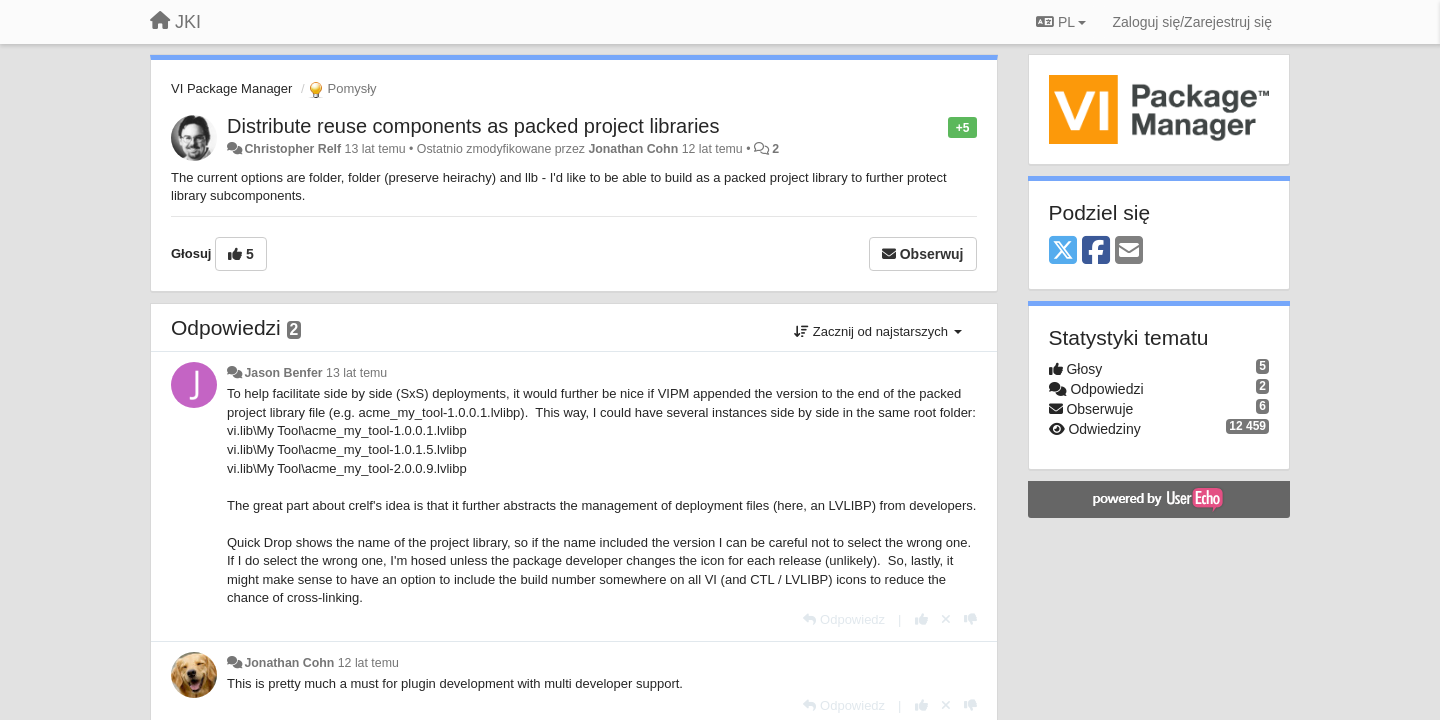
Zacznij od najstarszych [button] (877, 331)
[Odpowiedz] (844, 619)
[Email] (1129, 251)
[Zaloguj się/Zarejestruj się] (1192, 22)
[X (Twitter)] (1063, 251)
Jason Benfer (283, 373)
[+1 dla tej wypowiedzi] (921, 619)
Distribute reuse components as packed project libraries (473, 126)
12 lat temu (368, 663)
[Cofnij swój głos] (946, 619)
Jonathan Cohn (633, 149)
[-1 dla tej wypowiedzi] (970, 619)
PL (1061, 22)
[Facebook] (1096, 251)
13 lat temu (356, 373)
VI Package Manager (231, 88)
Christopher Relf (292, 149)
